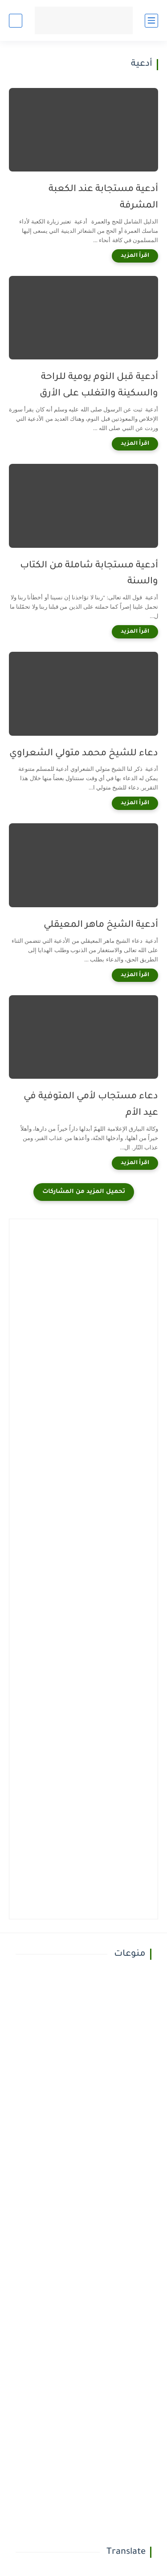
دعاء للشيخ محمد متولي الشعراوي (83, 754)
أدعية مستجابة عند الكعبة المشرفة (103, 197)
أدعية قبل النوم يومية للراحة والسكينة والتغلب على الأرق (99, 385)
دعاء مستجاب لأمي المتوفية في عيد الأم (91, 1105)
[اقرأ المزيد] (135, 256)
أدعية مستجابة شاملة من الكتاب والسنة (89, 574)
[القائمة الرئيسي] (151, 21)
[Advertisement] (83, 1311)
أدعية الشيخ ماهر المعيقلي (101, 925)
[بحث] (15, 21)
